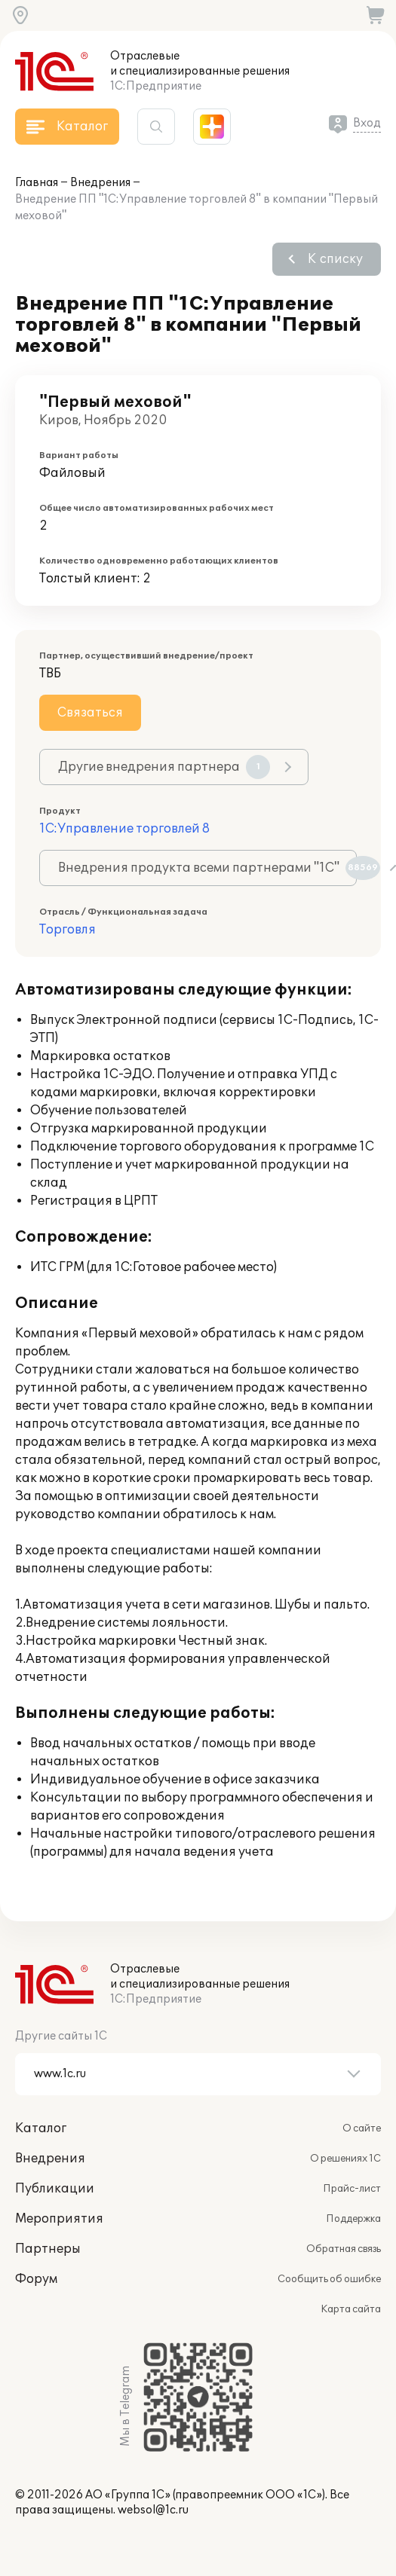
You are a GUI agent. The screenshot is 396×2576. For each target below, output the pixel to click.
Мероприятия (59, 2218)
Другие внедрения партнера (164, 767)
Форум (36, 2279)
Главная (36, 182)
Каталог (40, 2128)
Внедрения (100, 182)
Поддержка (353, 2219)
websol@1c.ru (153, 2510)
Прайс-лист (352, 2189)
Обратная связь (343, 2249)
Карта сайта (351, 2309)
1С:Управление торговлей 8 (124, 828)
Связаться (90, 712)
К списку (335, 259)
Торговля (67, 929)
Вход (367, 123)
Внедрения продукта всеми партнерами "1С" (207, 868)
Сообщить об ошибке (329, 2279)
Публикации (54, 2188)
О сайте (361, 2128)
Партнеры (48, 2249)
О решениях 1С (345, 2159)
